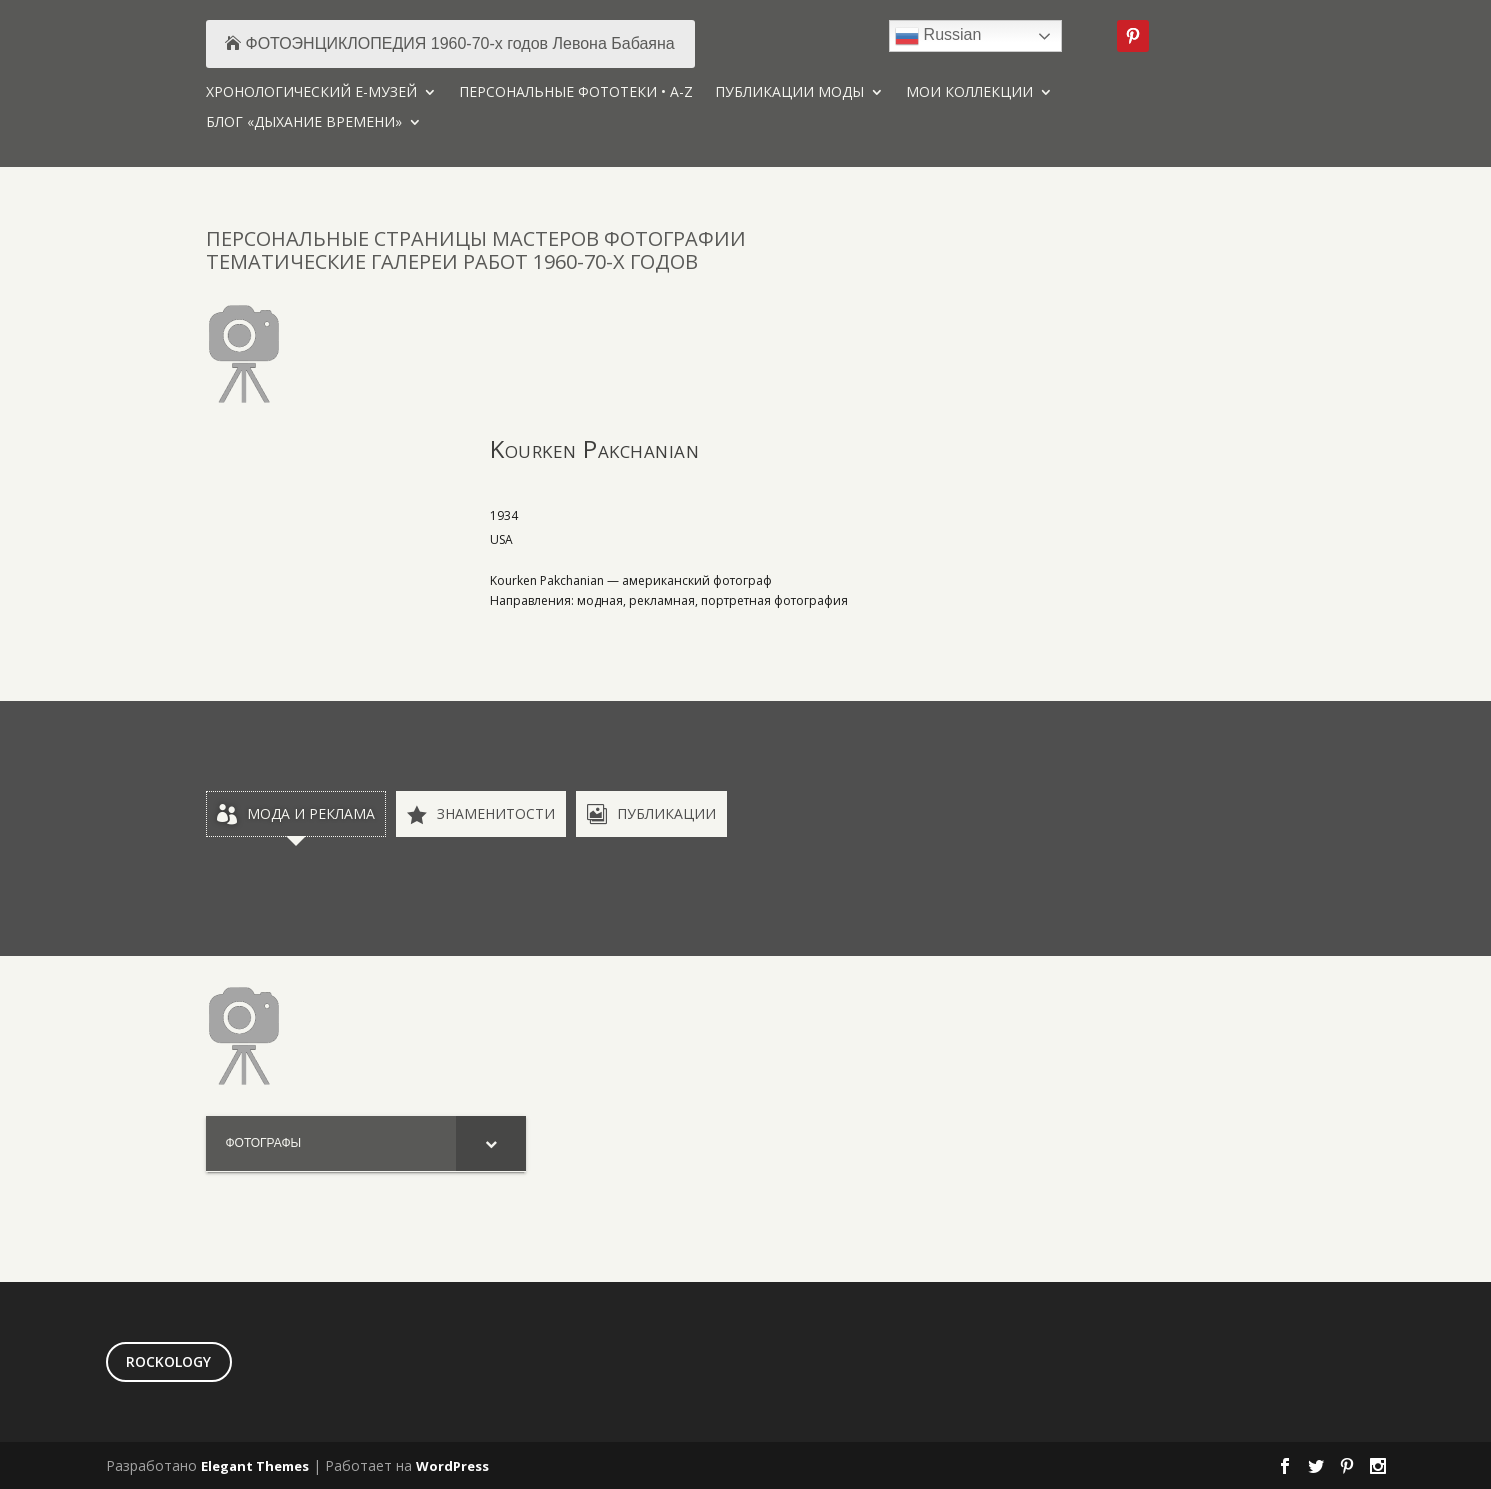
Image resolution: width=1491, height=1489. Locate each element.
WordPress (452, 1466)
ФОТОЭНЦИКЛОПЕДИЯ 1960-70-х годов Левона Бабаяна (460, 43)
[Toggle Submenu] (491, 1144)
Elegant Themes (255, 1466)
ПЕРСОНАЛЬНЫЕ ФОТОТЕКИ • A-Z (576, 93)
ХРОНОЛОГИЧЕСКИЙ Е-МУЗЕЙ (311, 93)
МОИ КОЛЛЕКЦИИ (969, 93)
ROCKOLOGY (168, 1361)
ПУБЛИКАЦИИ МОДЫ (789, 93)
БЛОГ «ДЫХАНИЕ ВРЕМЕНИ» (304, 123)
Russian (938, 36)
